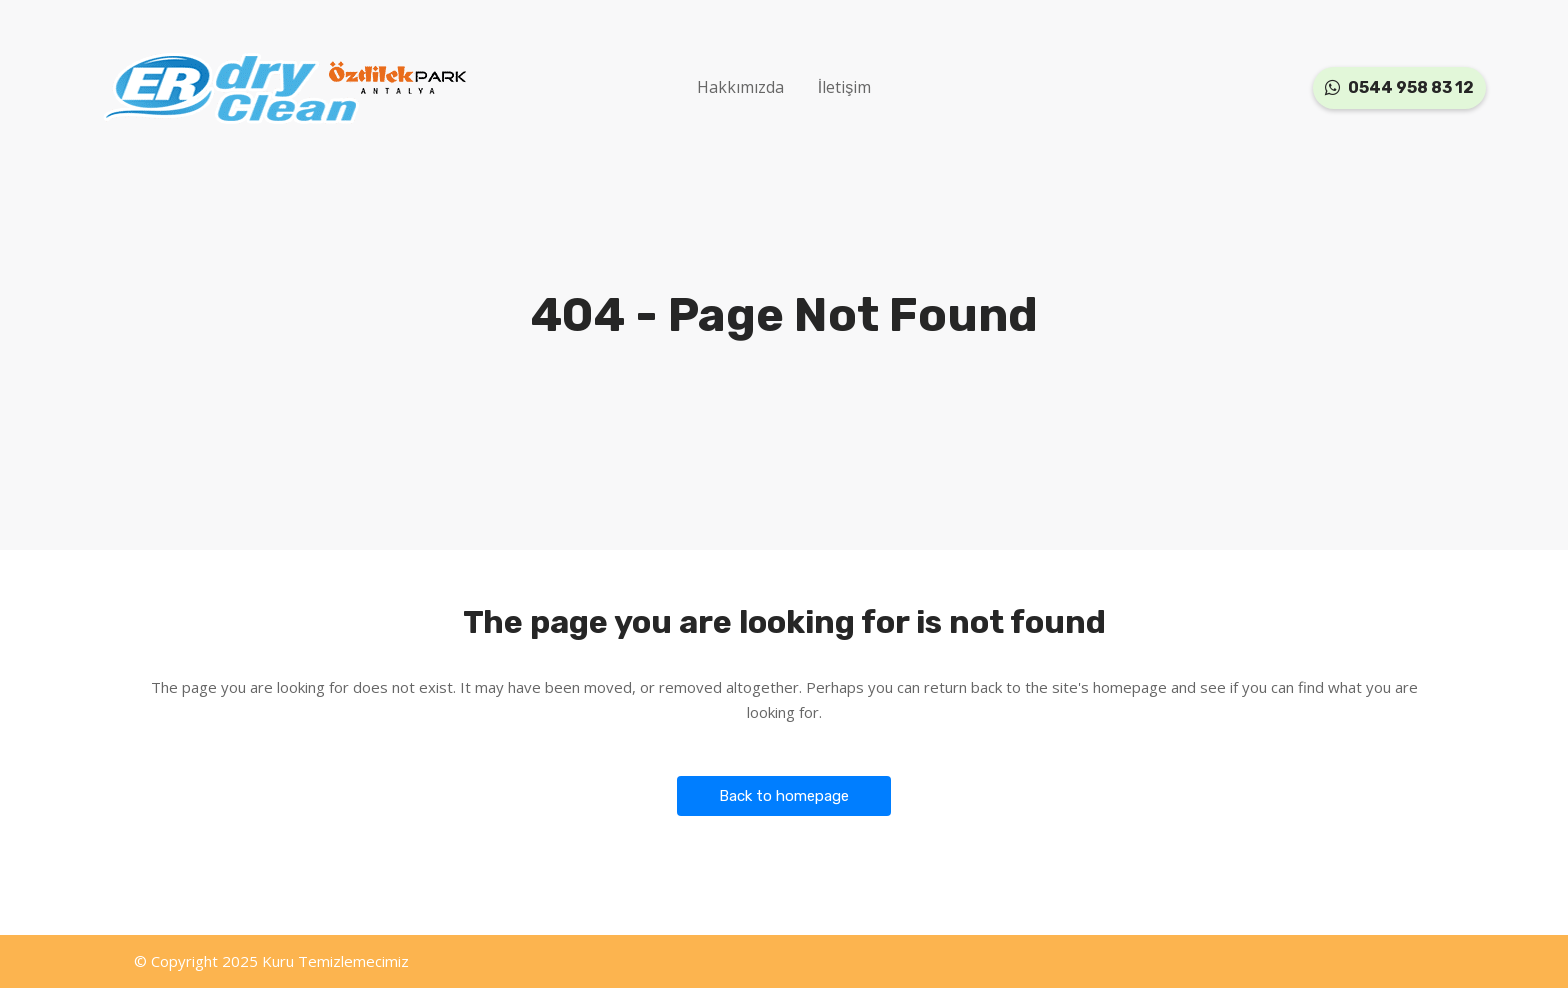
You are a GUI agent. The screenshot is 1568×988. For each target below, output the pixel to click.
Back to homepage (784, 796)
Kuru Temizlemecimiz (335, 961)
